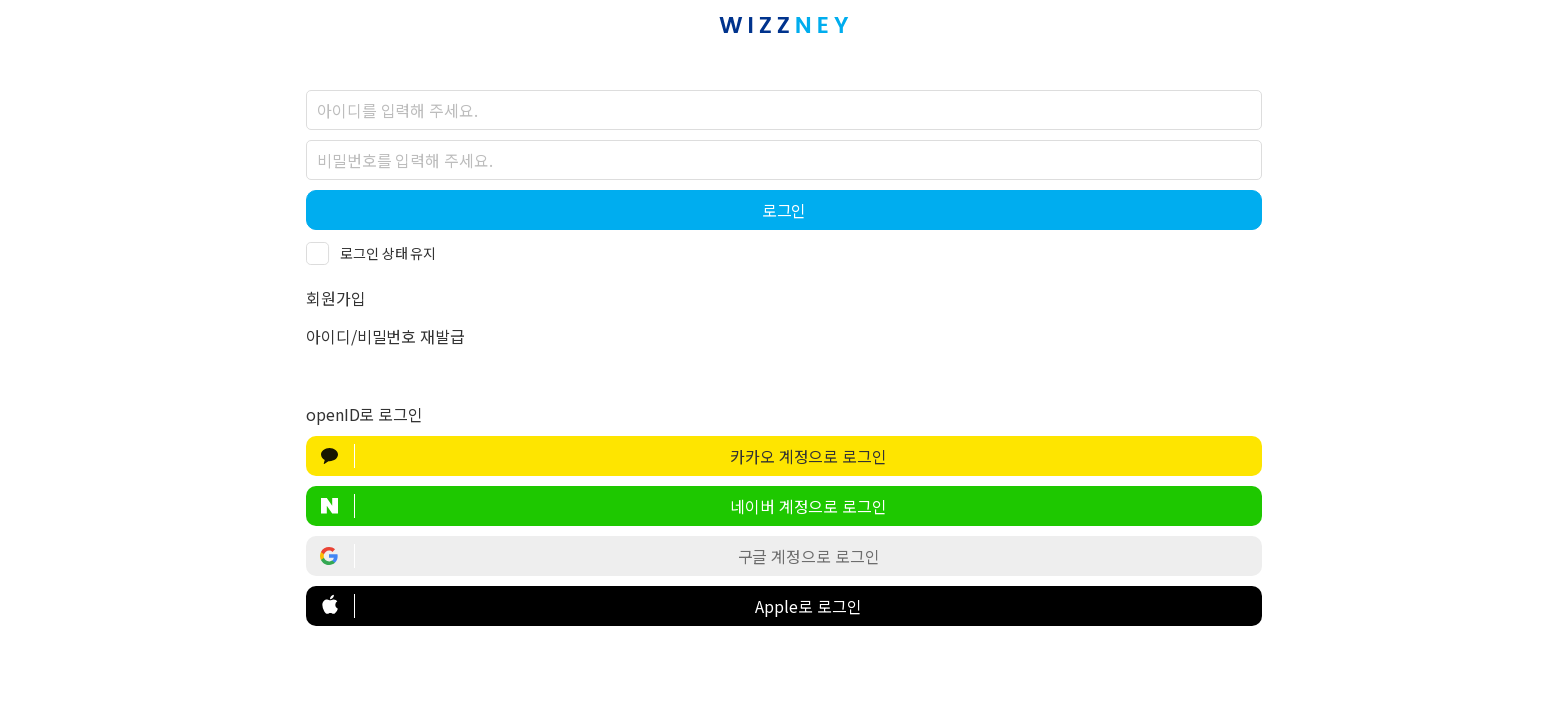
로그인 (784, 210)
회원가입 (336, 298)
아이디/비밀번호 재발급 (385, 336)
